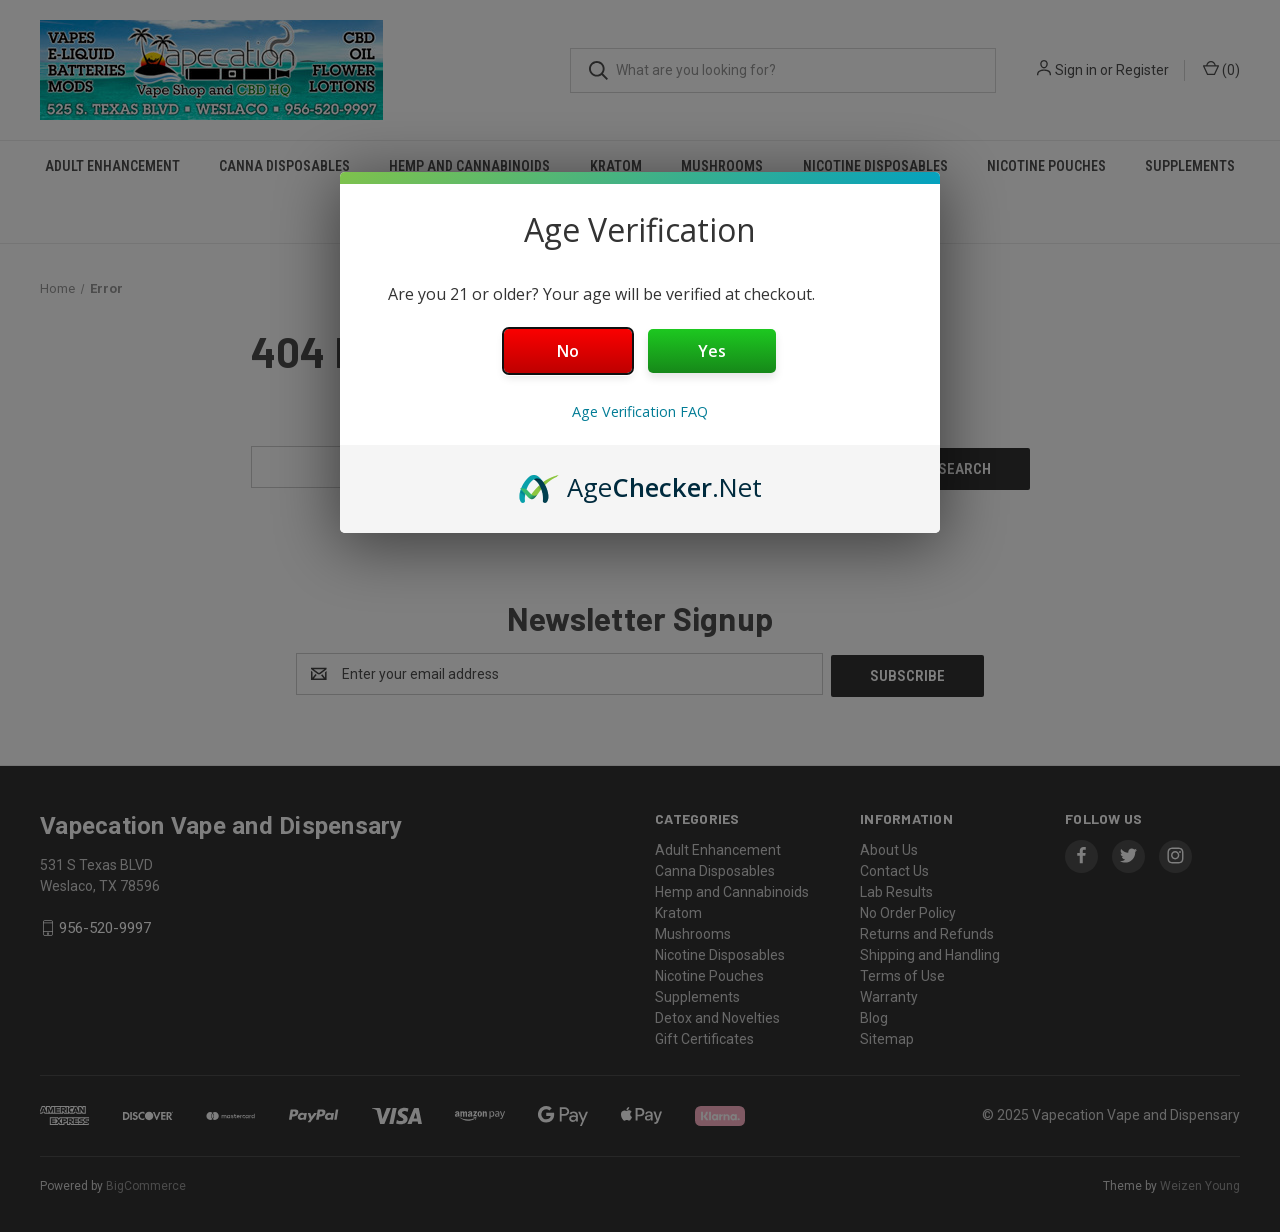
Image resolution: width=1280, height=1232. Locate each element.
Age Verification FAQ (640, 411)
